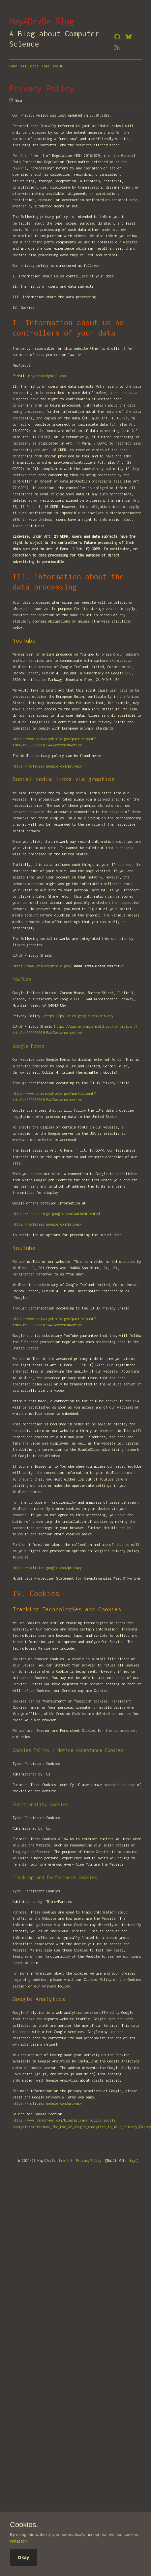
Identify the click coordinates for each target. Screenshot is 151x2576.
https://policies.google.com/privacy (47, 766)
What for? (19, 2541)
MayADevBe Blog (41, 21)
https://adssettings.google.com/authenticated (56, 1213)
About (58, 66)
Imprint (66, 2161)
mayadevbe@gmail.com (47, 376)
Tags (45, 66)
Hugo (132, 2161)
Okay (23, 2557)
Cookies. (24, 2525)
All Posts (29, 66)
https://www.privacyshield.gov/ (42, 966)
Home (13, 66)
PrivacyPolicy (89, 2161)
